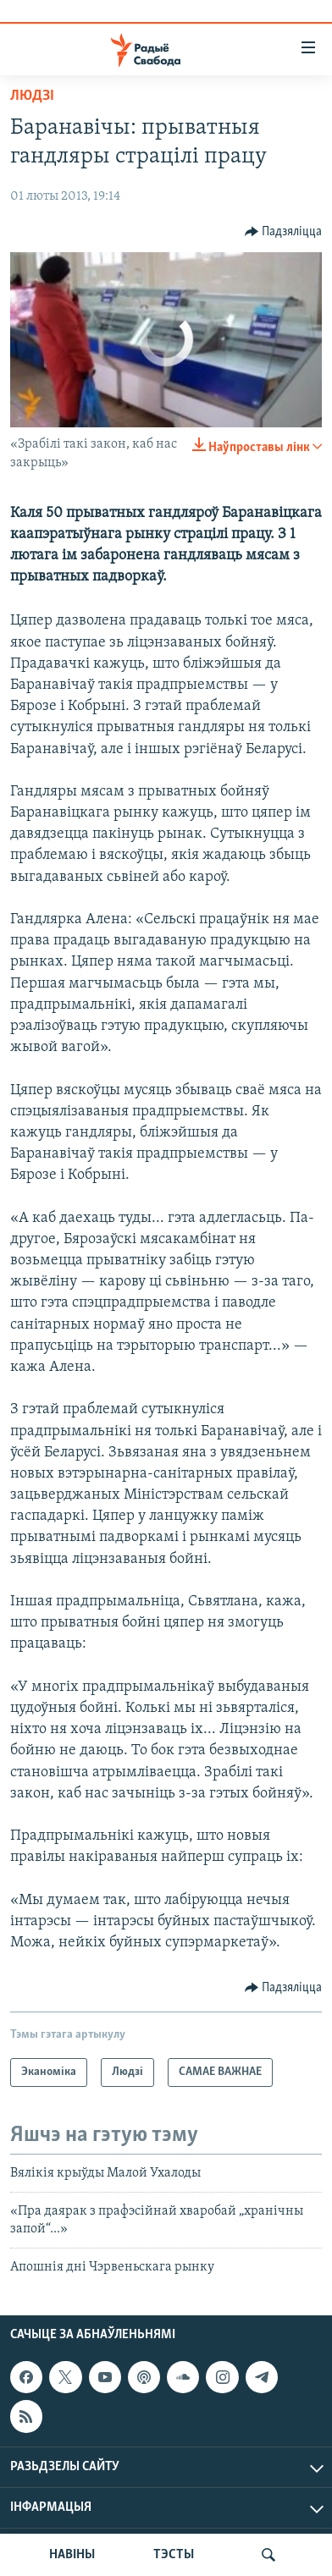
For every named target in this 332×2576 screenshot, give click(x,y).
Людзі (32, 96)
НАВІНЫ (72, 2555)
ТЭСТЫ (173, 2555)
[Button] (284, 232)
